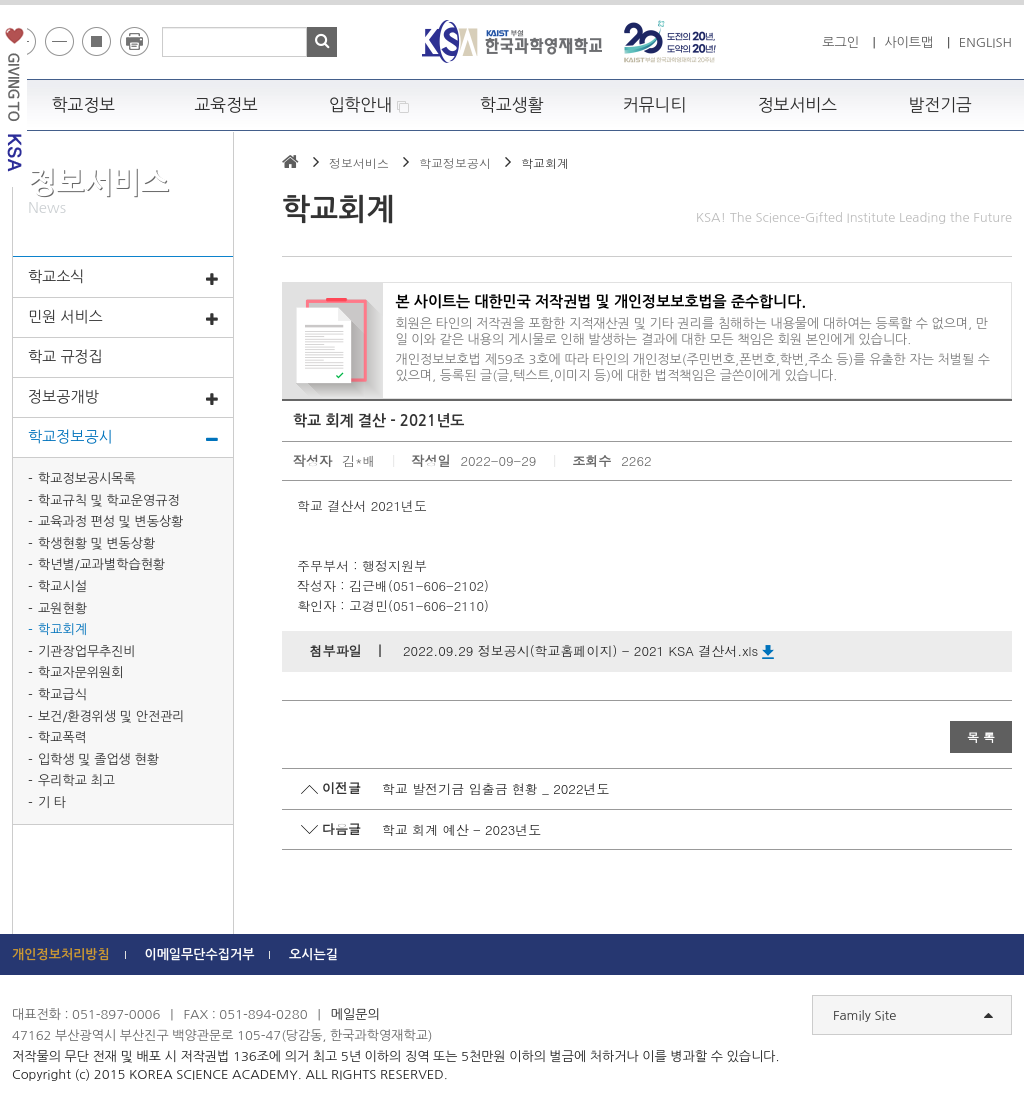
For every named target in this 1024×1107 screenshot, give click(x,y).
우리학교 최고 (76, 780)
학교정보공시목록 (87, 478)
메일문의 (355, 1014)
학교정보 (84, 105)
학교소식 (123, 278)
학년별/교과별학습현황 (101, 564)
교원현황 (62, 608)
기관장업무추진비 (87, 651)
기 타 (52, 802)
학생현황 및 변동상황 (96, 543)
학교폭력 (62, 737)
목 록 (981, 736)
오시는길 (313, 954)
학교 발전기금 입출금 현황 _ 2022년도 (496, 788)
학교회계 (62, 629)
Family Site (913, 1016)
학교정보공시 (123, 438)
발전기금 (940, 105)
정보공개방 (123, 398)
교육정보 (226, 105)
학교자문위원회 (81, 672)
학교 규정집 (65, 356)
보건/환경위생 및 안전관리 (111, 716)
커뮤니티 (655, 105)
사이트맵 (908, 42)
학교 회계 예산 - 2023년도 (461, 829)
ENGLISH (985, 42)
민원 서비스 (123, 318)
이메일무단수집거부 (199, 954)
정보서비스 (797, 105)
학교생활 (512, 105)
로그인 (840, 42)
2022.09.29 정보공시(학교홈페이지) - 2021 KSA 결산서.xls (588, 650)
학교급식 (62, 694)
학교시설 (62, 586)
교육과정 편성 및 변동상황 (110, 521)
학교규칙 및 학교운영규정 (109, 500)
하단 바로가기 (0, 0)
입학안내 (369, 105)
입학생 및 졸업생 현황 (98, 759)
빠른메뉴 (1010, 283)
